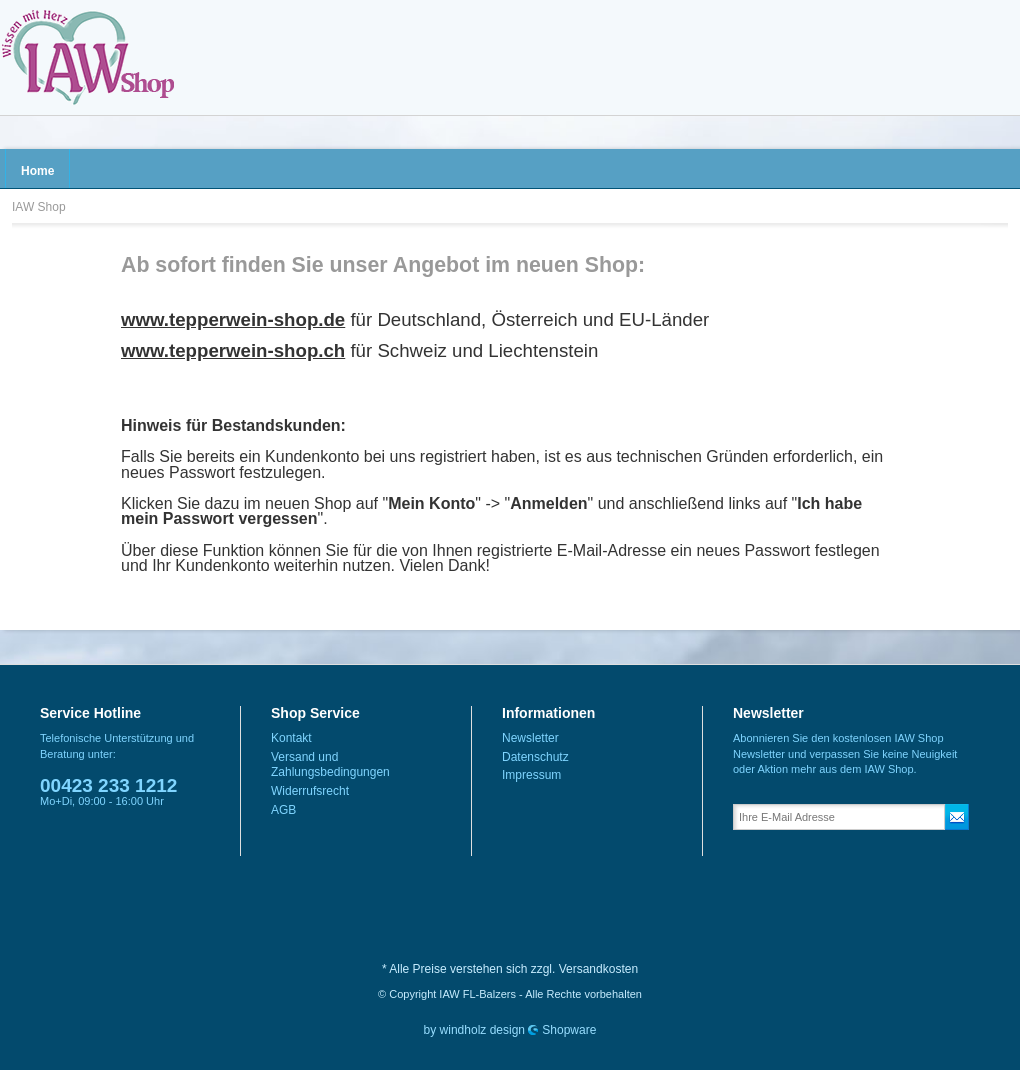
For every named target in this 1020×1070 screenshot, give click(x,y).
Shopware (569, 1030)
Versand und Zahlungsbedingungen (330, 765)
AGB (283, 810)
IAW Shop (87, 57)
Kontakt (291, 738)
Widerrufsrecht (310, 791)
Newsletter (530, 738)
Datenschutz (535, 757)
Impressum (531, 775)
